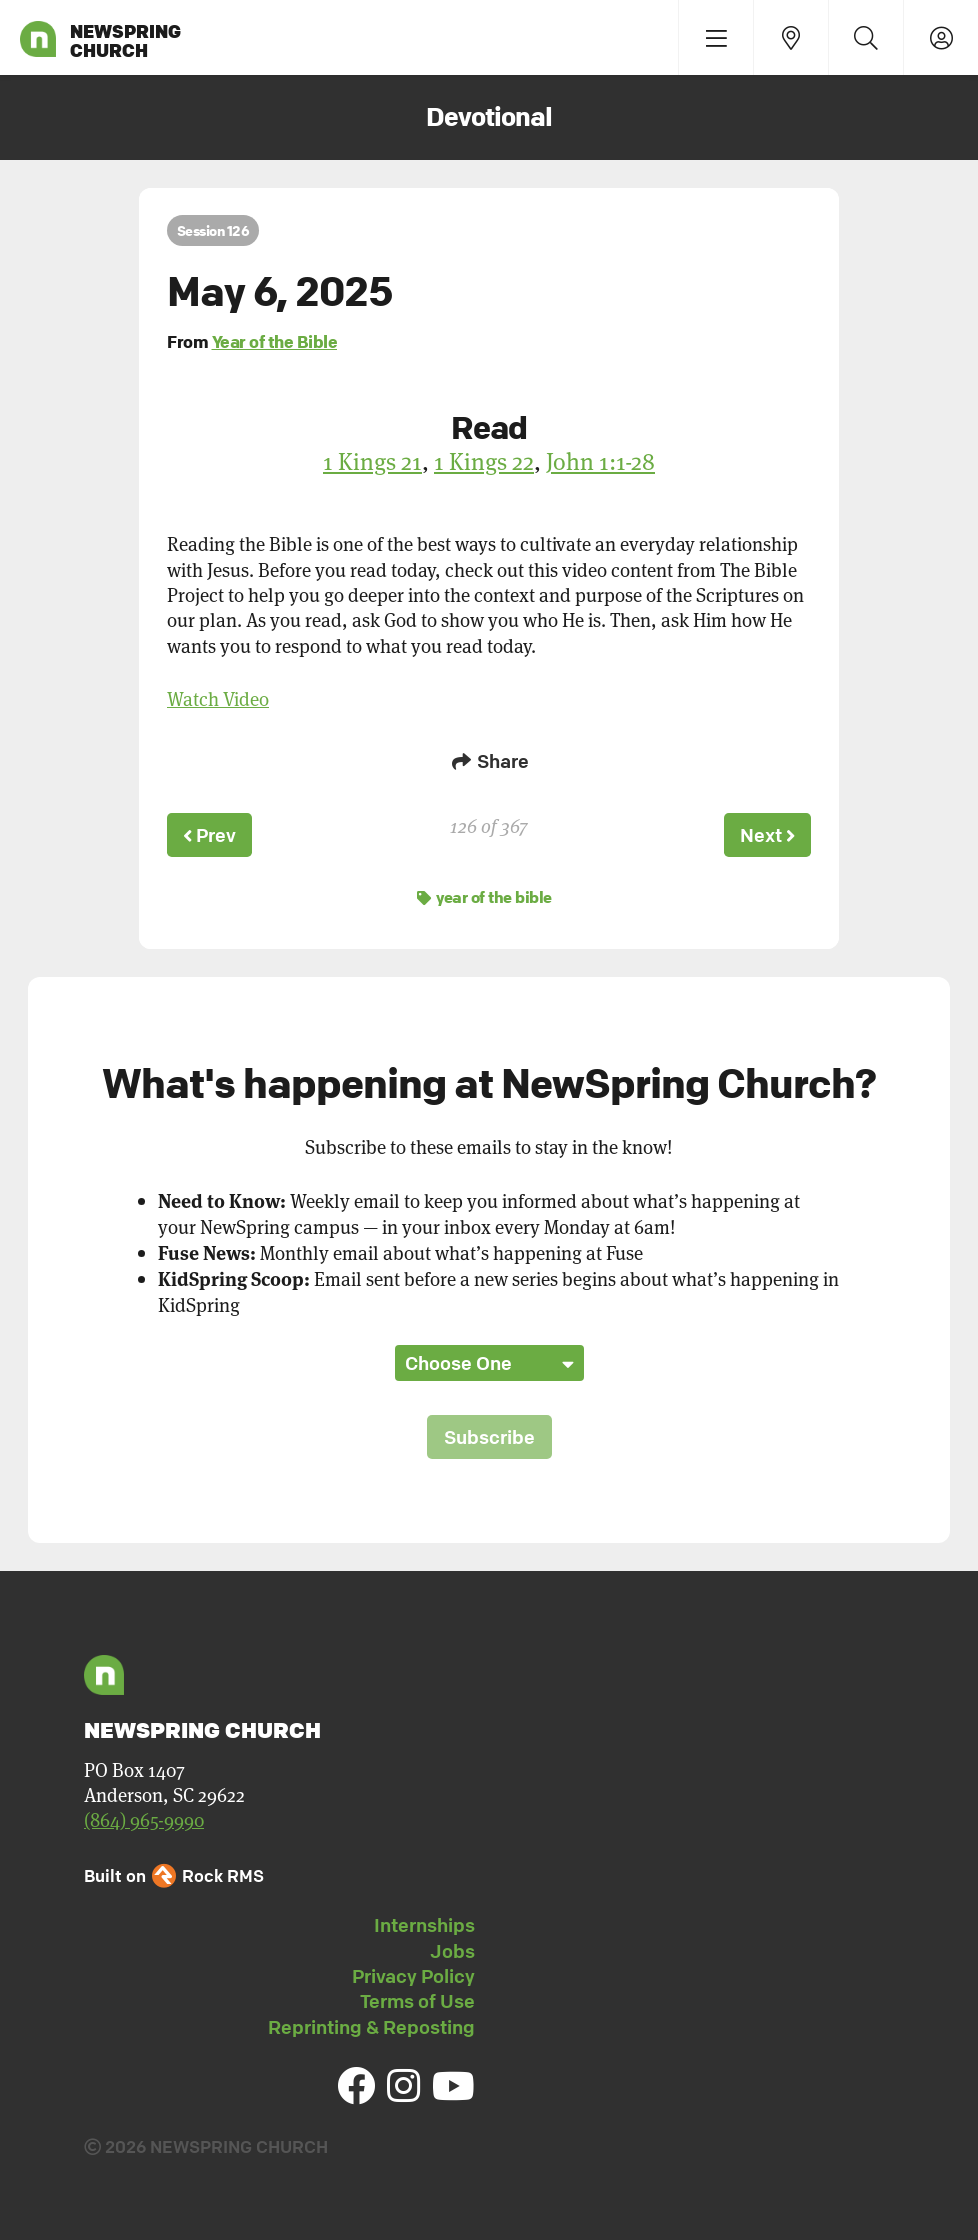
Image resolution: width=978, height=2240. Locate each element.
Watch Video (218, 698)
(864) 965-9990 (144, 1816)
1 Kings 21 (372, 461)
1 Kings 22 (484, 461)
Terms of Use (417, 1998)
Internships (424, 1922)
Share (489, 761)
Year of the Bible (275, 341)
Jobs (452, 1948)
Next (766, 834)
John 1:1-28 (600, 461)
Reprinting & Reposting (371, 2024)
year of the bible (484, 894)
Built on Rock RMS (174, 1872)
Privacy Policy (413, 1973)
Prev (211, 834)
